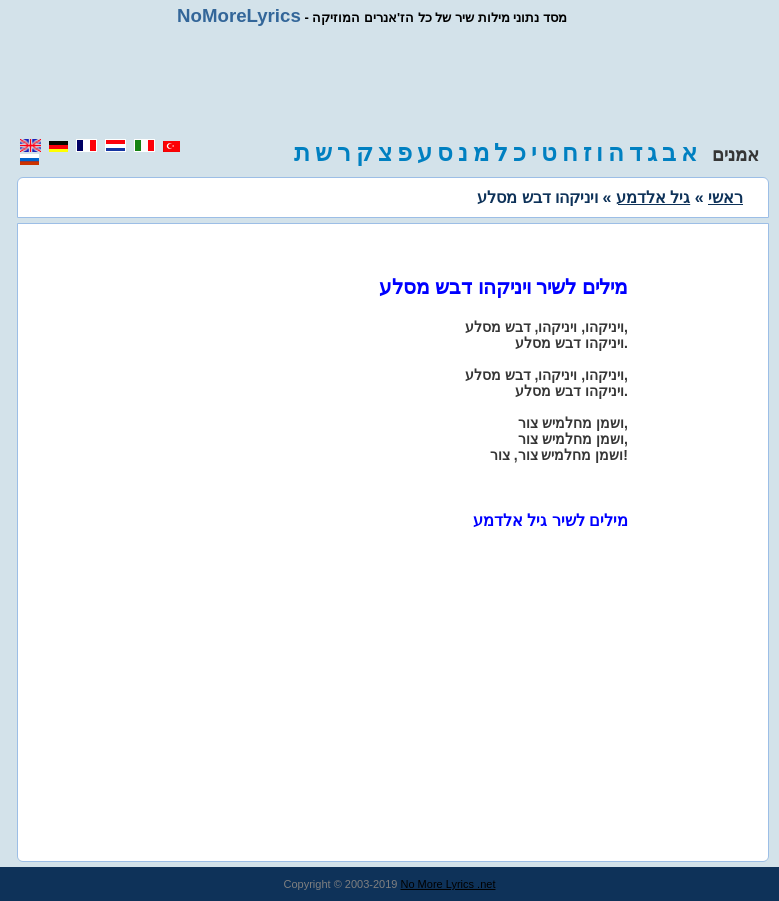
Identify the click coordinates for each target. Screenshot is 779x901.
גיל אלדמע (653, 197)
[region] (390, 82)
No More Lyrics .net (448, 884)
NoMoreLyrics (239, 15)
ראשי (725, 197)
